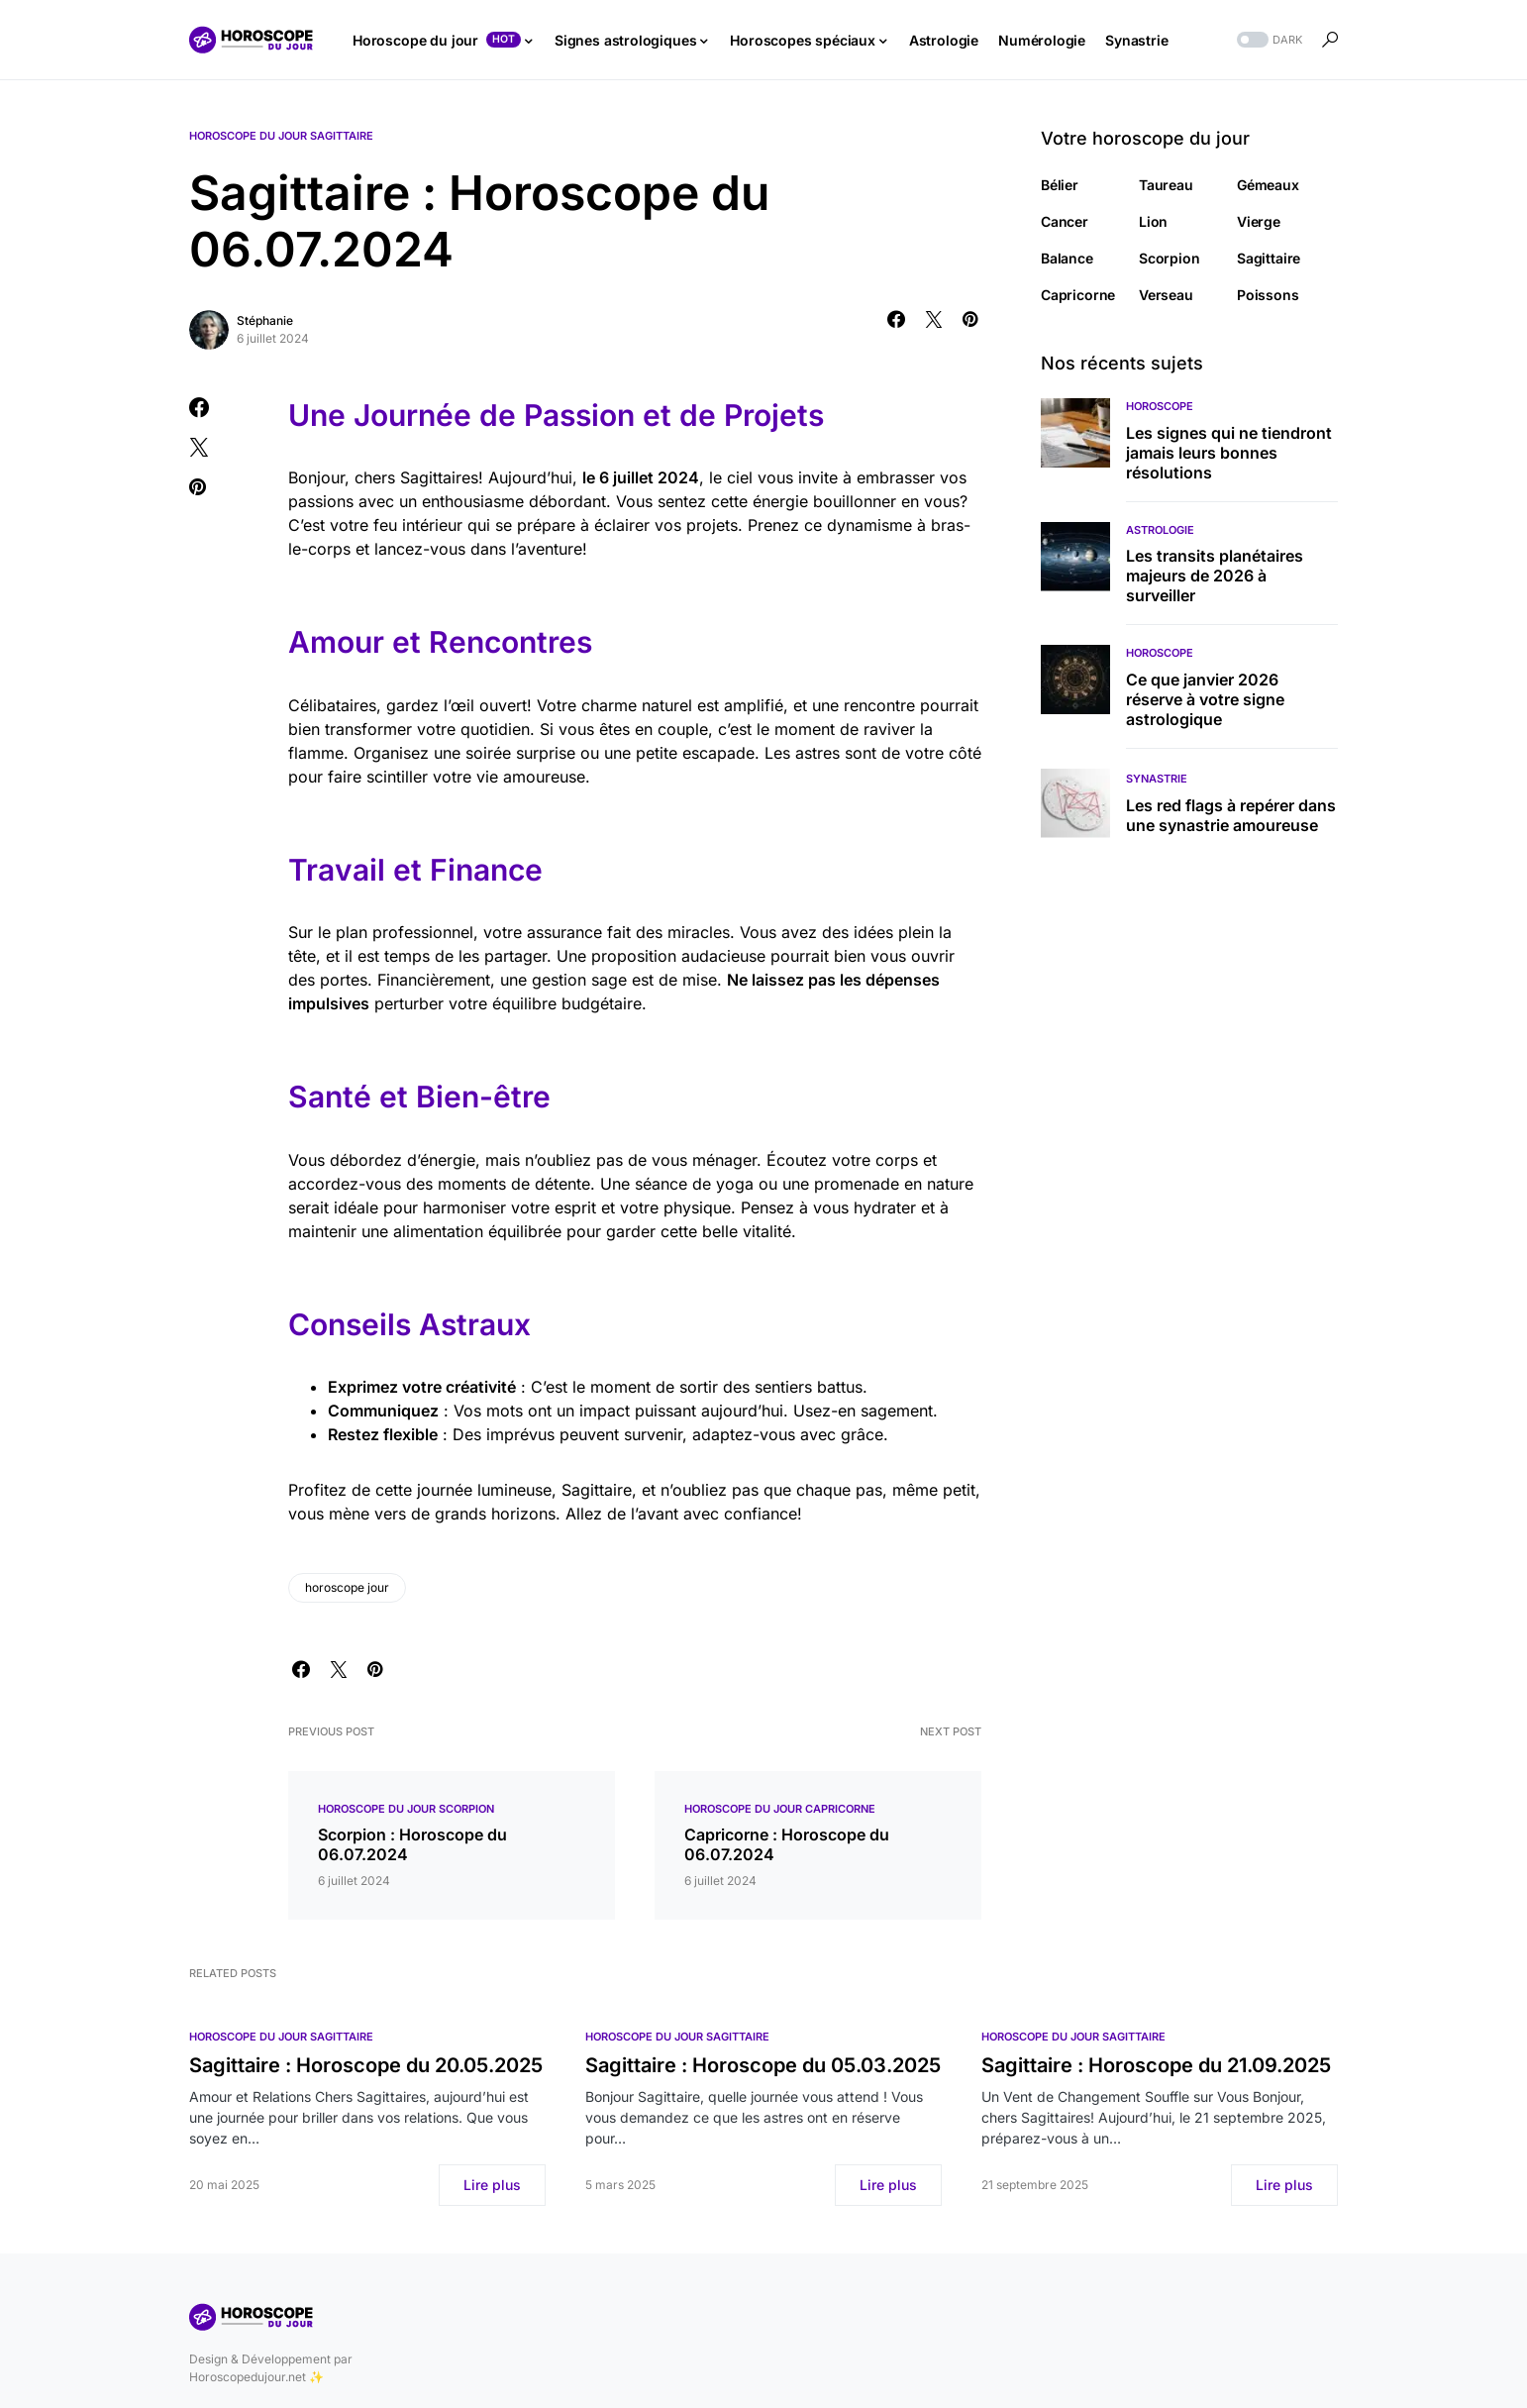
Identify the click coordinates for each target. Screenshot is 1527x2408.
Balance (1067, 258)
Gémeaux (1268, 184)
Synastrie (1156, 778)
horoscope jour (347, 1587)
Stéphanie (265, 320)
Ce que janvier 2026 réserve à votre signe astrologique (1205, 699)
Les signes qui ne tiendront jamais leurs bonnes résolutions (1229, 452)
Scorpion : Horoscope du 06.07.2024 (412, 1844)
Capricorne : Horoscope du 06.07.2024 (786, 1844)
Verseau (1166, 294)
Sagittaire (1268, 258)
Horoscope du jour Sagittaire (281, 136)
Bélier (1059, 184)
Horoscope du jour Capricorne (779, 1809)
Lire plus (492, 2184)
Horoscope (1159, 406)
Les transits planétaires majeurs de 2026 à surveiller (1214, 575)
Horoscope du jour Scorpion (406, 1809)
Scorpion (1169, 258)
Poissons (1268, 294)
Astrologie (1160, 530)
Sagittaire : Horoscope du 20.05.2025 (366, 2065)
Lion (1153, 221)
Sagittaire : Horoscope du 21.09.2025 (1156, 2065)
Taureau (1166, 184)
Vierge (1258, 221)
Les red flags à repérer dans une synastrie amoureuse (1231, 815)
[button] (1267, 40)
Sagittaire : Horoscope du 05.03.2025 (763, 2065)
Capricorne (1078, 294)
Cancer (1064, 221)
